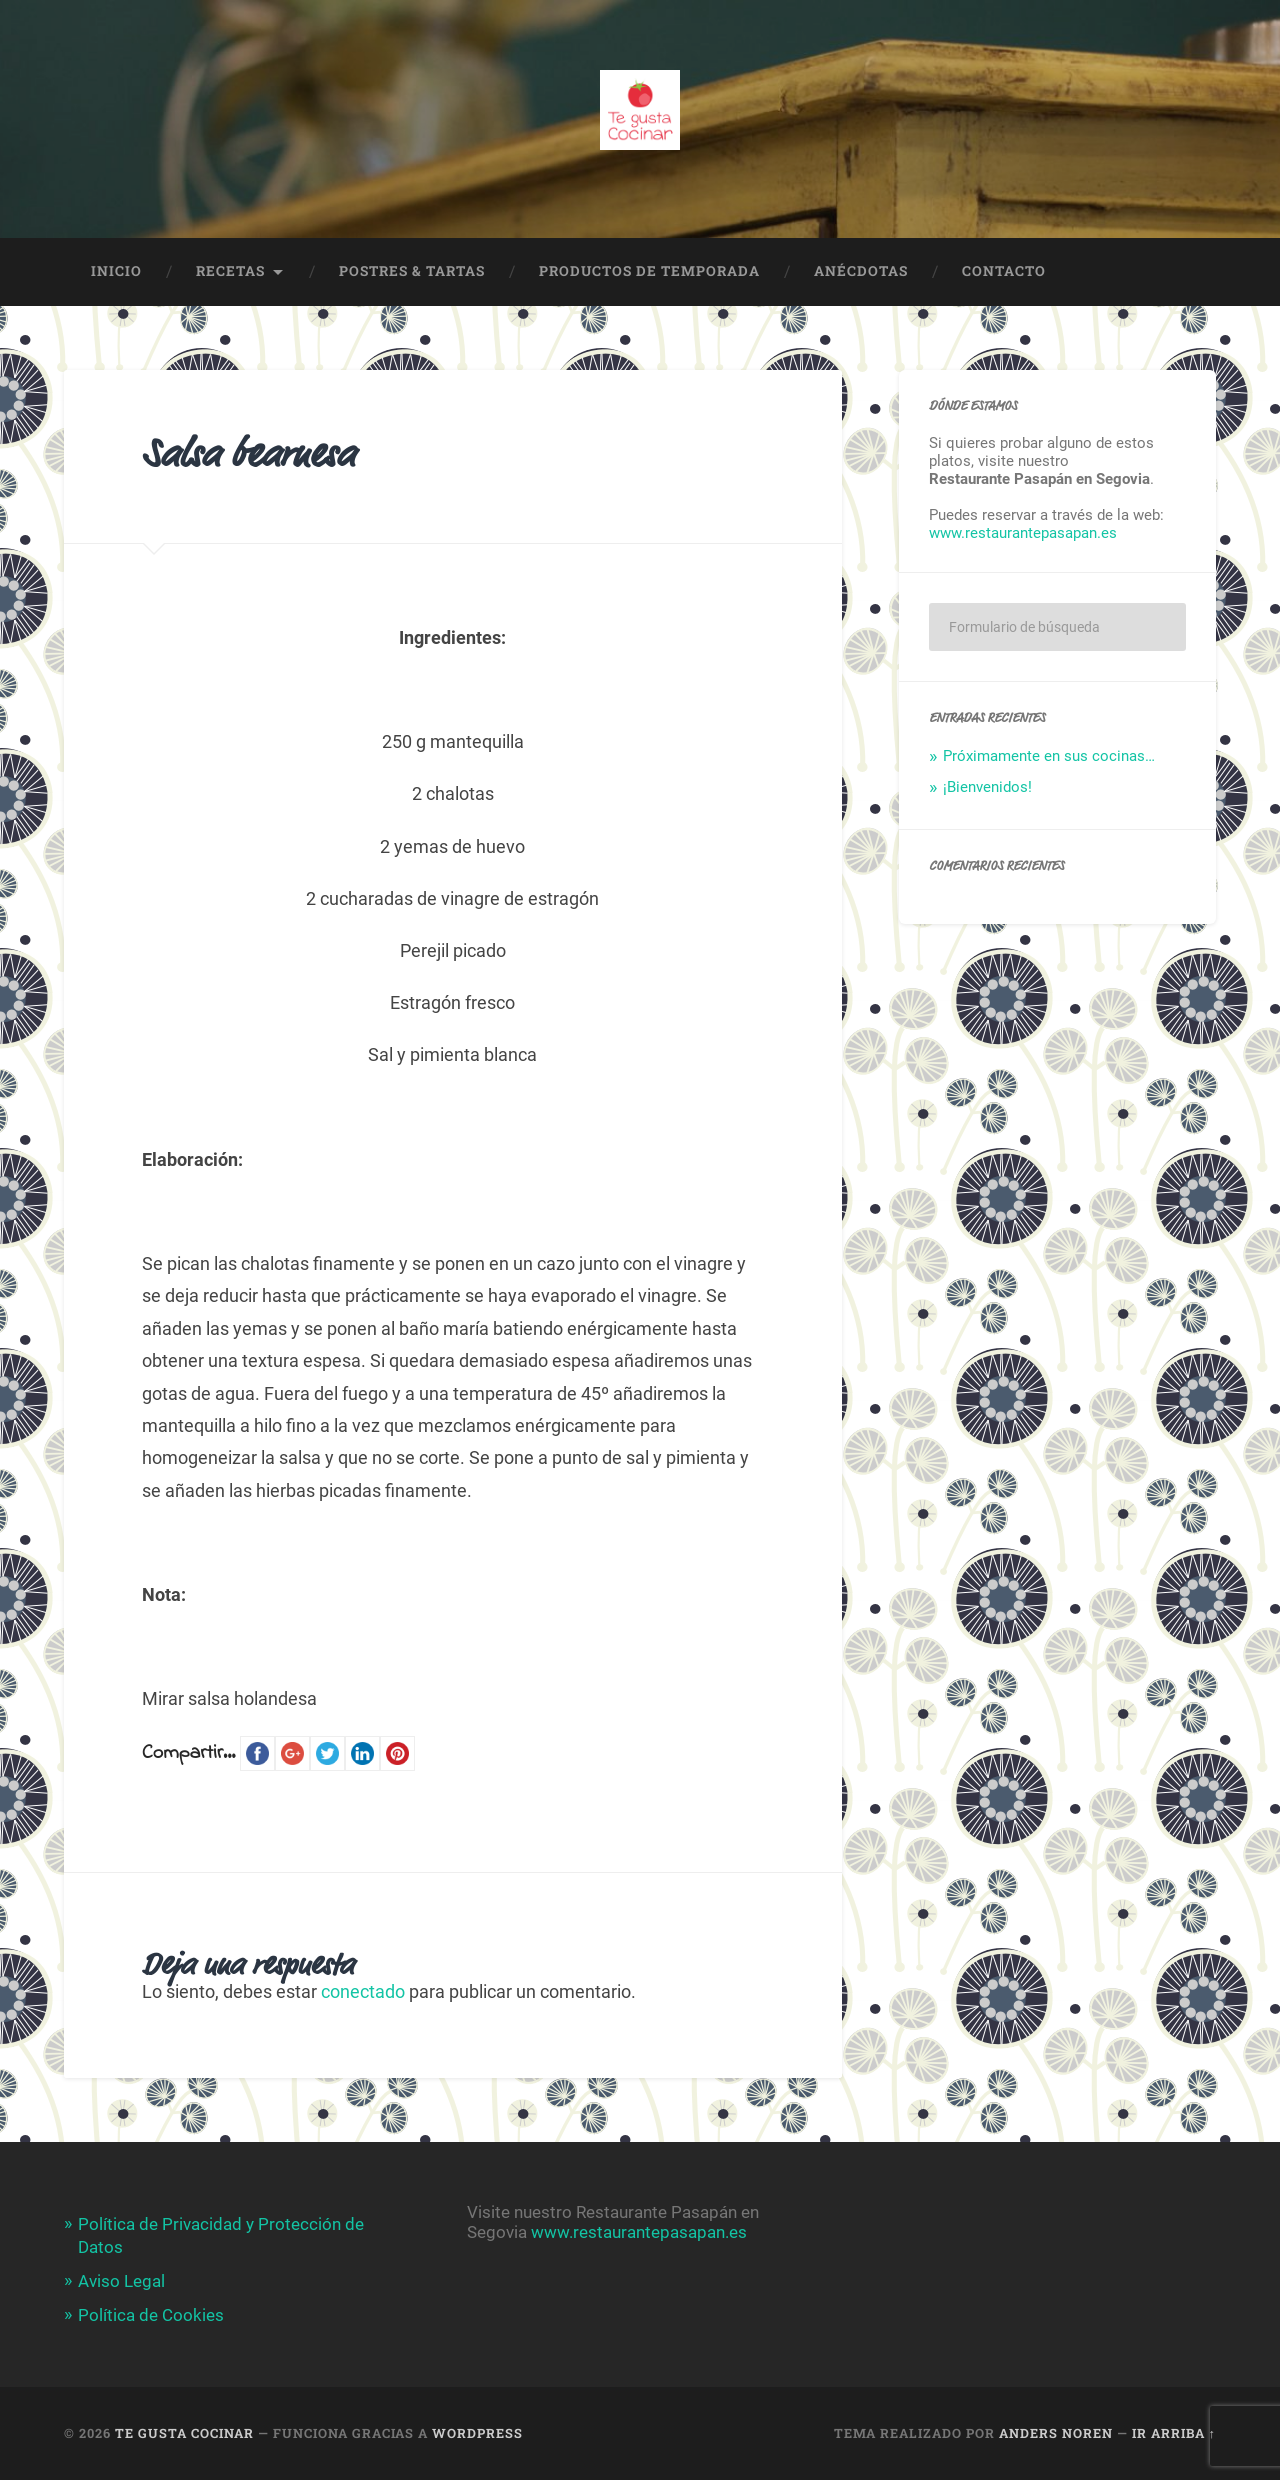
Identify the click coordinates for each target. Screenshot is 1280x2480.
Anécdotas (861, 271)
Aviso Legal (121, 2281)
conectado (363, 1991)
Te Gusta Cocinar (184, 2433)
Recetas (230, 271)
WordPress (477, 2433)
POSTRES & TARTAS (412, 271)
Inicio (116, 271)
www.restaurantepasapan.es (1023, 533)
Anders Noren (1056, 2433)
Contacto (1004, 271)
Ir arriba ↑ (1174, 2433)
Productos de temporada (649, 271)
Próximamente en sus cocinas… (1049, 756)
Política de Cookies (151, 2315)
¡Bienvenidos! (987, 787)
